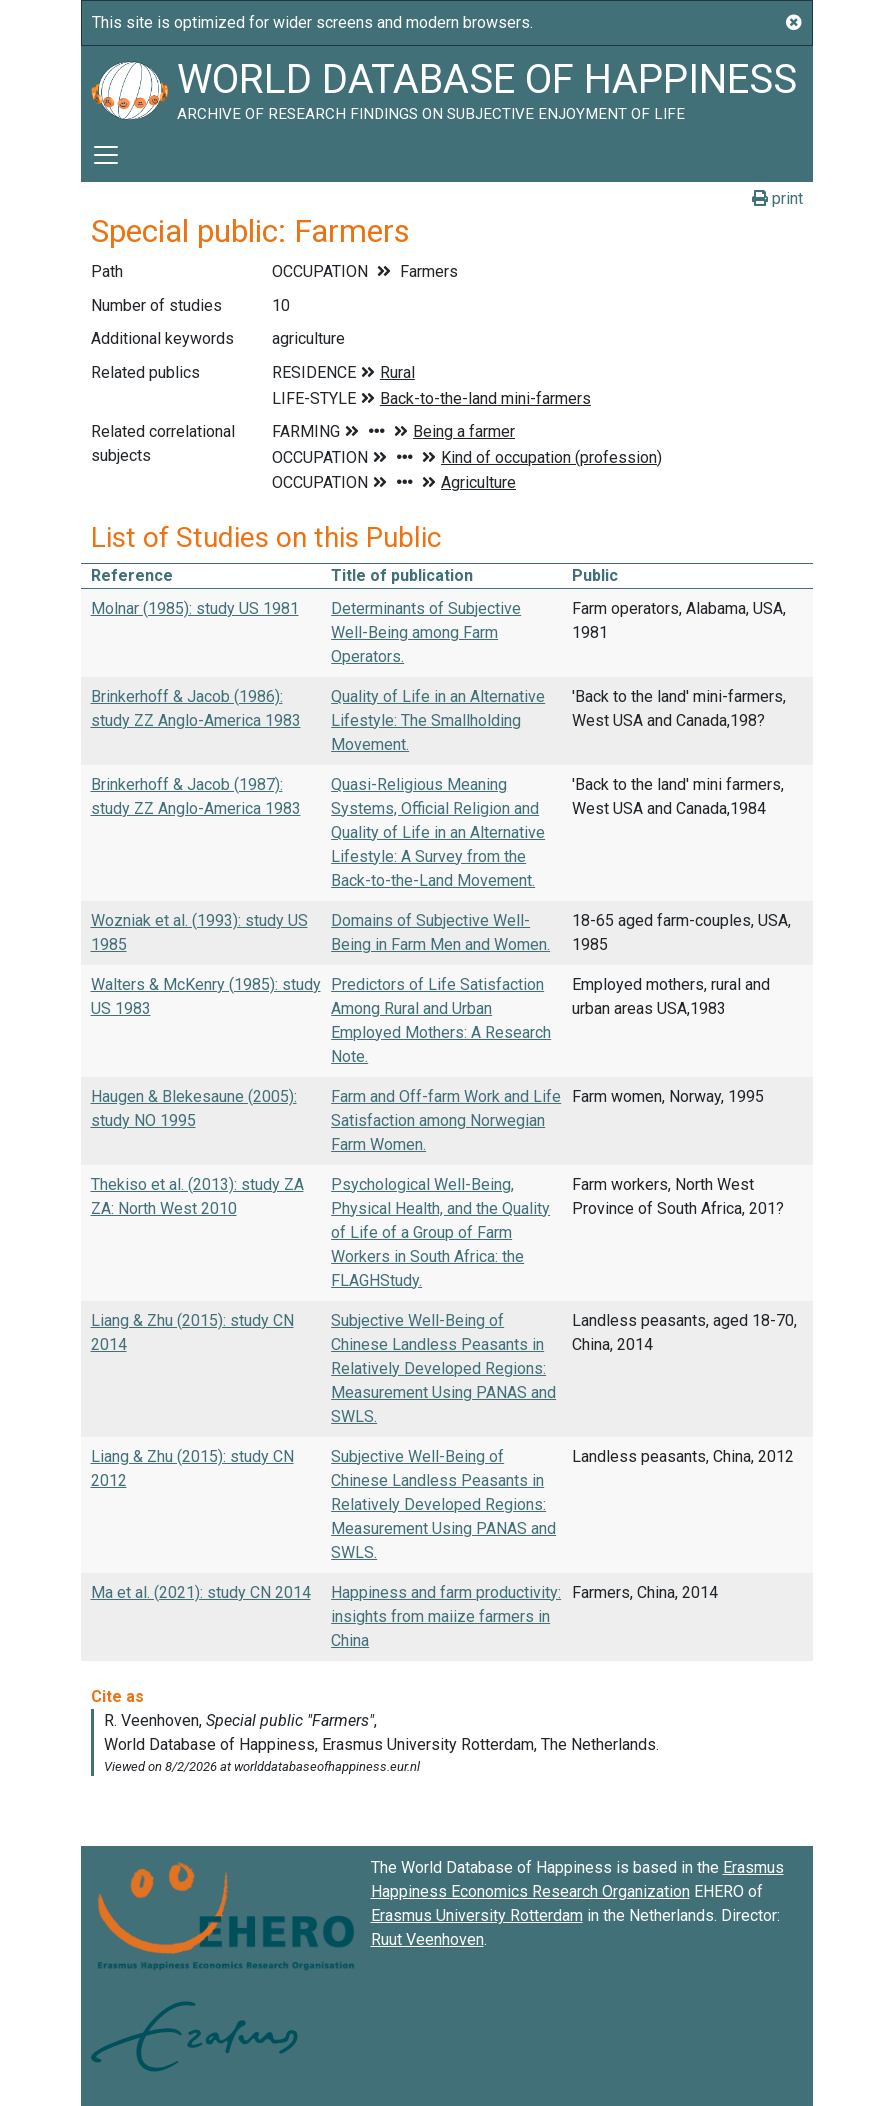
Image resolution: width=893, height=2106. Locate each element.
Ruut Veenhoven (427, 1939)
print (777, 198)
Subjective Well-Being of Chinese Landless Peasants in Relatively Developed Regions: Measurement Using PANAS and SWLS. (443, 1368)
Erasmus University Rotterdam (477, 1915)
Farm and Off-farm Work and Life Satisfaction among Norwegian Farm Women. (446, 1120)
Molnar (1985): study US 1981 (195, 608)
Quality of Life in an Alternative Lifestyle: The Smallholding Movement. (438, 720)
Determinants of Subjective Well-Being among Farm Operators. (426, 632)
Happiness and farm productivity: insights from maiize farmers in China (446, 1616)
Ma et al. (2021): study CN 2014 (201, 1592)
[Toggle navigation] (106, 155)
